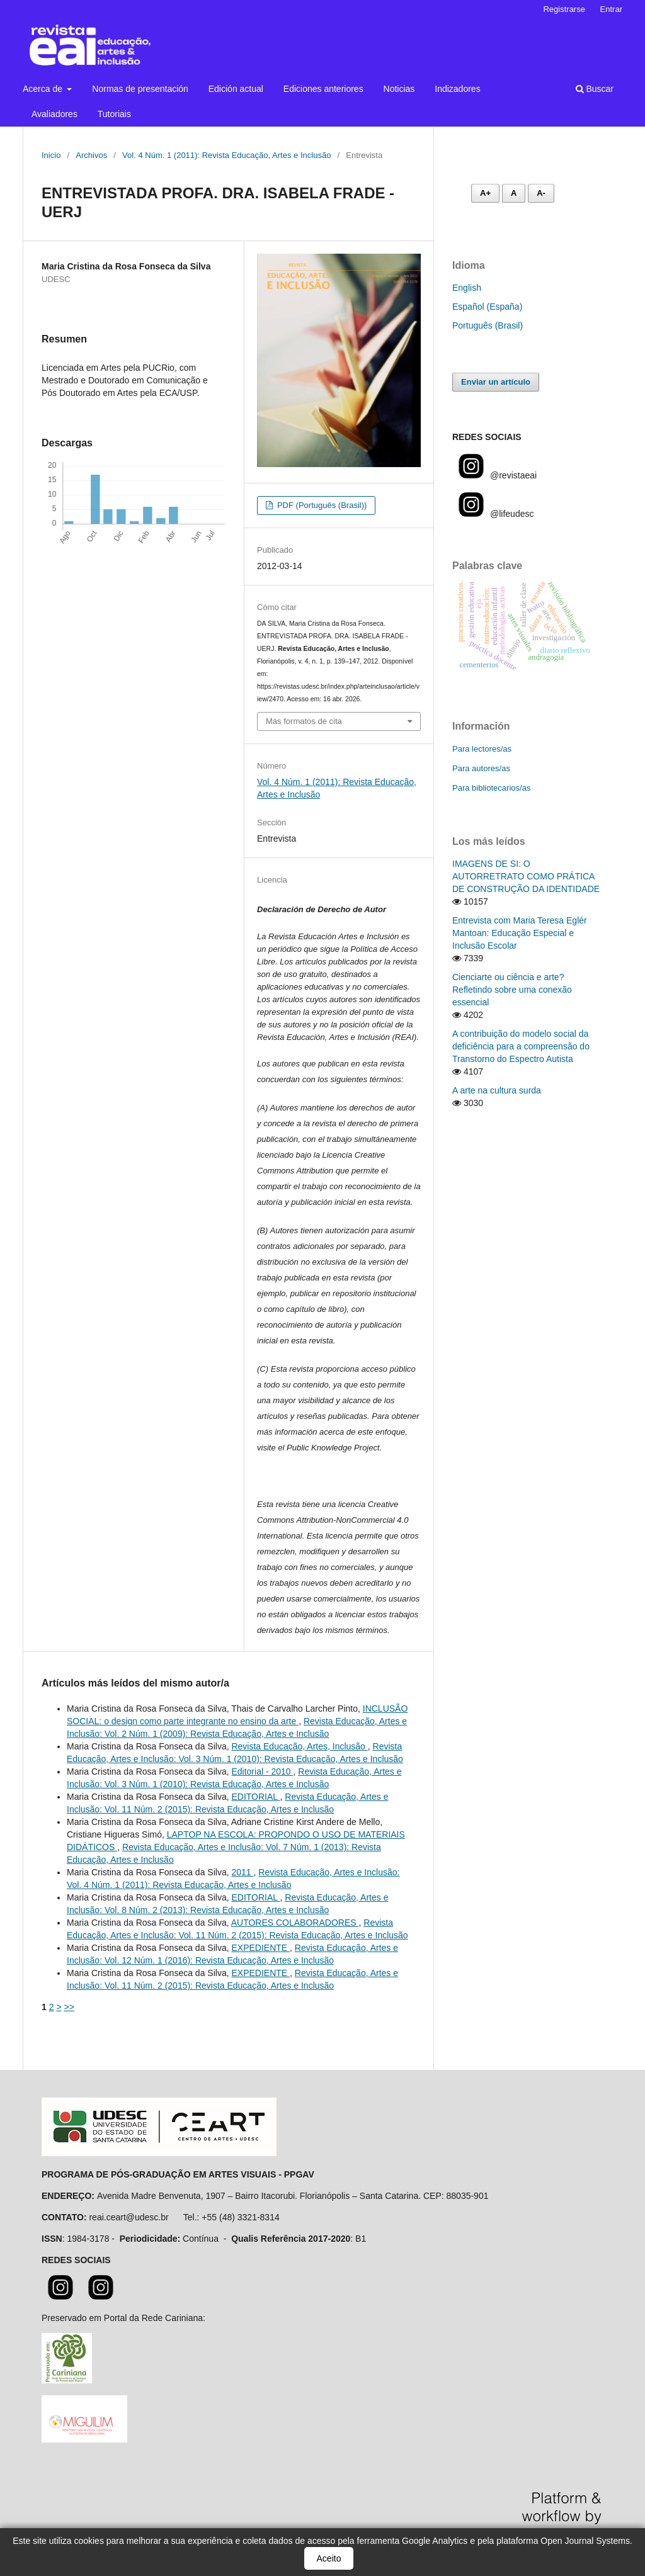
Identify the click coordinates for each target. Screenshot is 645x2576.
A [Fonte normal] (514, 193)
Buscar (595, 89)
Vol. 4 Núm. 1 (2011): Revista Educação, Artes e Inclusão (226, 155)
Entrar (611, 9)
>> (69, 2007)
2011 (242, 1872)
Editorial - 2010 (262, 1771)
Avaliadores (54, 114)
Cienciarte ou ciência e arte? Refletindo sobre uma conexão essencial (512, 989)
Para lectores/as (481, 749)
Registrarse (564, 9)
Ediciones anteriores (323, 89)
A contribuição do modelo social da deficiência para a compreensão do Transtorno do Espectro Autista (521, 1046)
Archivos (91, 155)
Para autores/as (481, 768)
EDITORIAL (255, 1797)
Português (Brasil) (487, 325)
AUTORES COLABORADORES (295, 1923)
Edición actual (235, 89)
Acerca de (44, 89)
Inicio (51, 155)
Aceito (329, 2558)
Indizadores (457, 89)
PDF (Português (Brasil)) (321, 505)
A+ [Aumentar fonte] (485, 193)
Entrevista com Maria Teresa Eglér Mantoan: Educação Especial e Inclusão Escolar (519, 933)
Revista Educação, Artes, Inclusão (299, 1746)
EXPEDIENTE (260, 1948)
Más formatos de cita (304, 721)
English (466, 288)
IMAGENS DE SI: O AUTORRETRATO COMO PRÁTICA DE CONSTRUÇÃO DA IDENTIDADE (526, 876)
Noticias (399, 89)
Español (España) (487, 307)
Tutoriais (114, 114)
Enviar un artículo (495, 382)
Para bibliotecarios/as (491, 788)
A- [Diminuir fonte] (541, 193)
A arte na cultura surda (496, 1090)
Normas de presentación (140, 89)
